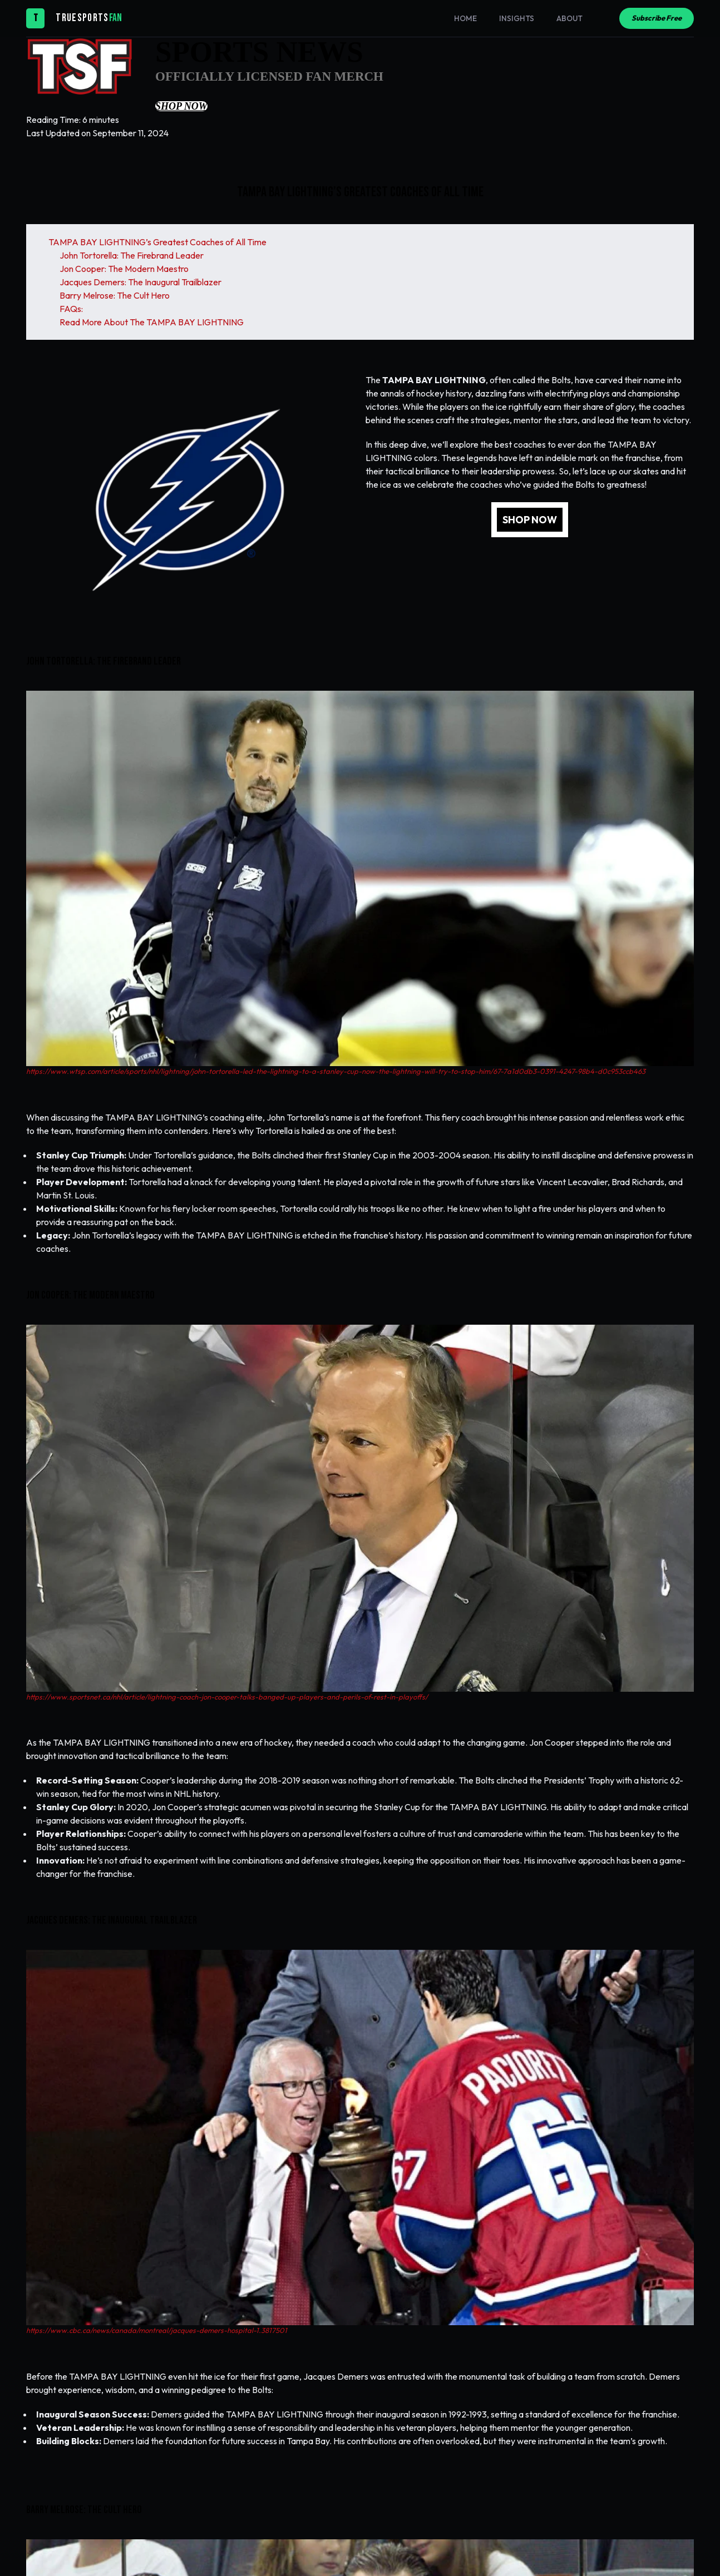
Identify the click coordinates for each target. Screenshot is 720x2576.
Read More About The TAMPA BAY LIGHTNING (152, 322)
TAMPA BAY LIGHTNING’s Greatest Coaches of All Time (157, 241)
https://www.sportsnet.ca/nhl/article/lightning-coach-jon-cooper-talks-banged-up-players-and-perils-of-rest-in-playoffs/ (227, 1696)
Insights (516, 18)
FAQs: (71, 308)
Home (465, 18)
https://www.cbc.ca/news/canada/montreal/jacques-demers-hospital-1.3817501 (156, 2330)
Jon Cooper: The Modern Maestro (124, 268)
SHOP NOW (529, 519)
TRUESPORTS (82, 18)
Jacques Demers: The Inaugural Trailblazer (140, 282)
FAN (115, 18)
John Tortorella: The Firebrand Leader (132, 255)
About (569, 18)
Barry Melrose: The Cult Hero (115, 295)
